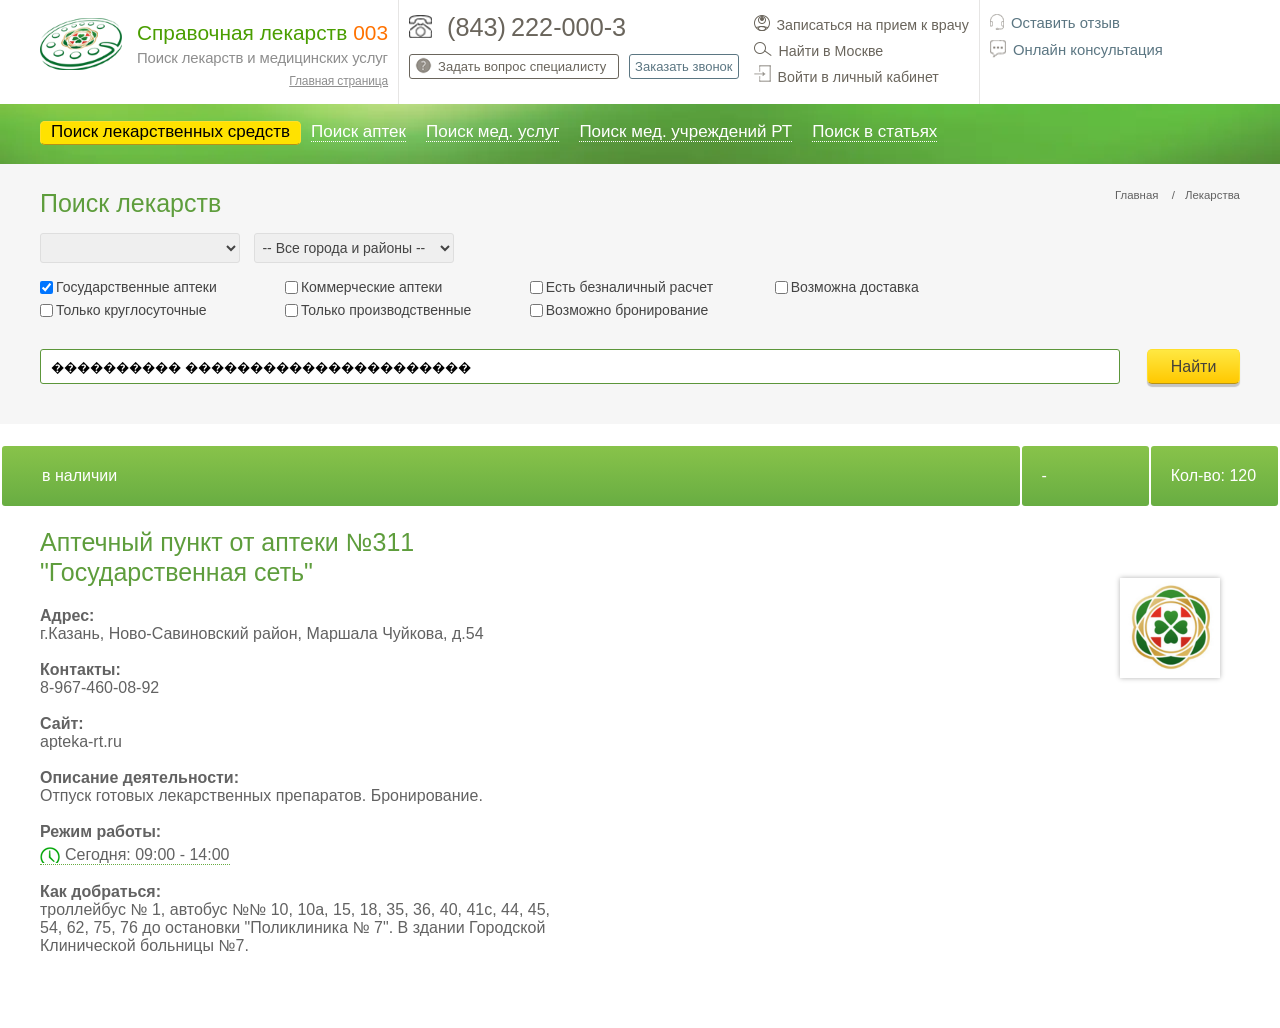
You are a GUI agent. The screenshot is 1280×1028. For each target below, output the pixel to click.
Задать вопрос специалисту (522, 66)
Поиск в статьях (874, 131)
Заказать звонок (683, 66)
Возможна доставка (855, 287)
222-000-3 (568, 27)
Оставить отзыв (1065, 23)
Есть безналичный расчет (629, 287)
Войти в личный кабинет (858, 77)
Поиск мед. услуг (492, 131)
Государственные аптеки (136, 287)
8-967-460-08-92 (99, 687)
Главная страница (338, 81)
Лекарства (1212, 195)
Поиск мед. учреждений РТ (685, 131)
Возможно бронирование (627, 310)
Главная (1137, 195)
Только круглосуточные (131, 310)
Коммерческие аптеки (372, 287)
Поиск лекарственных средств (170, 131)
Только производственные (386, 310)
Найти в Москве (831, 51)
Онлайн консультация (1088, 50)
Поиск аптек (358, 131)
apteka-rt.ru (81, 741)
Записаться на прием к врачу (873, 25)
